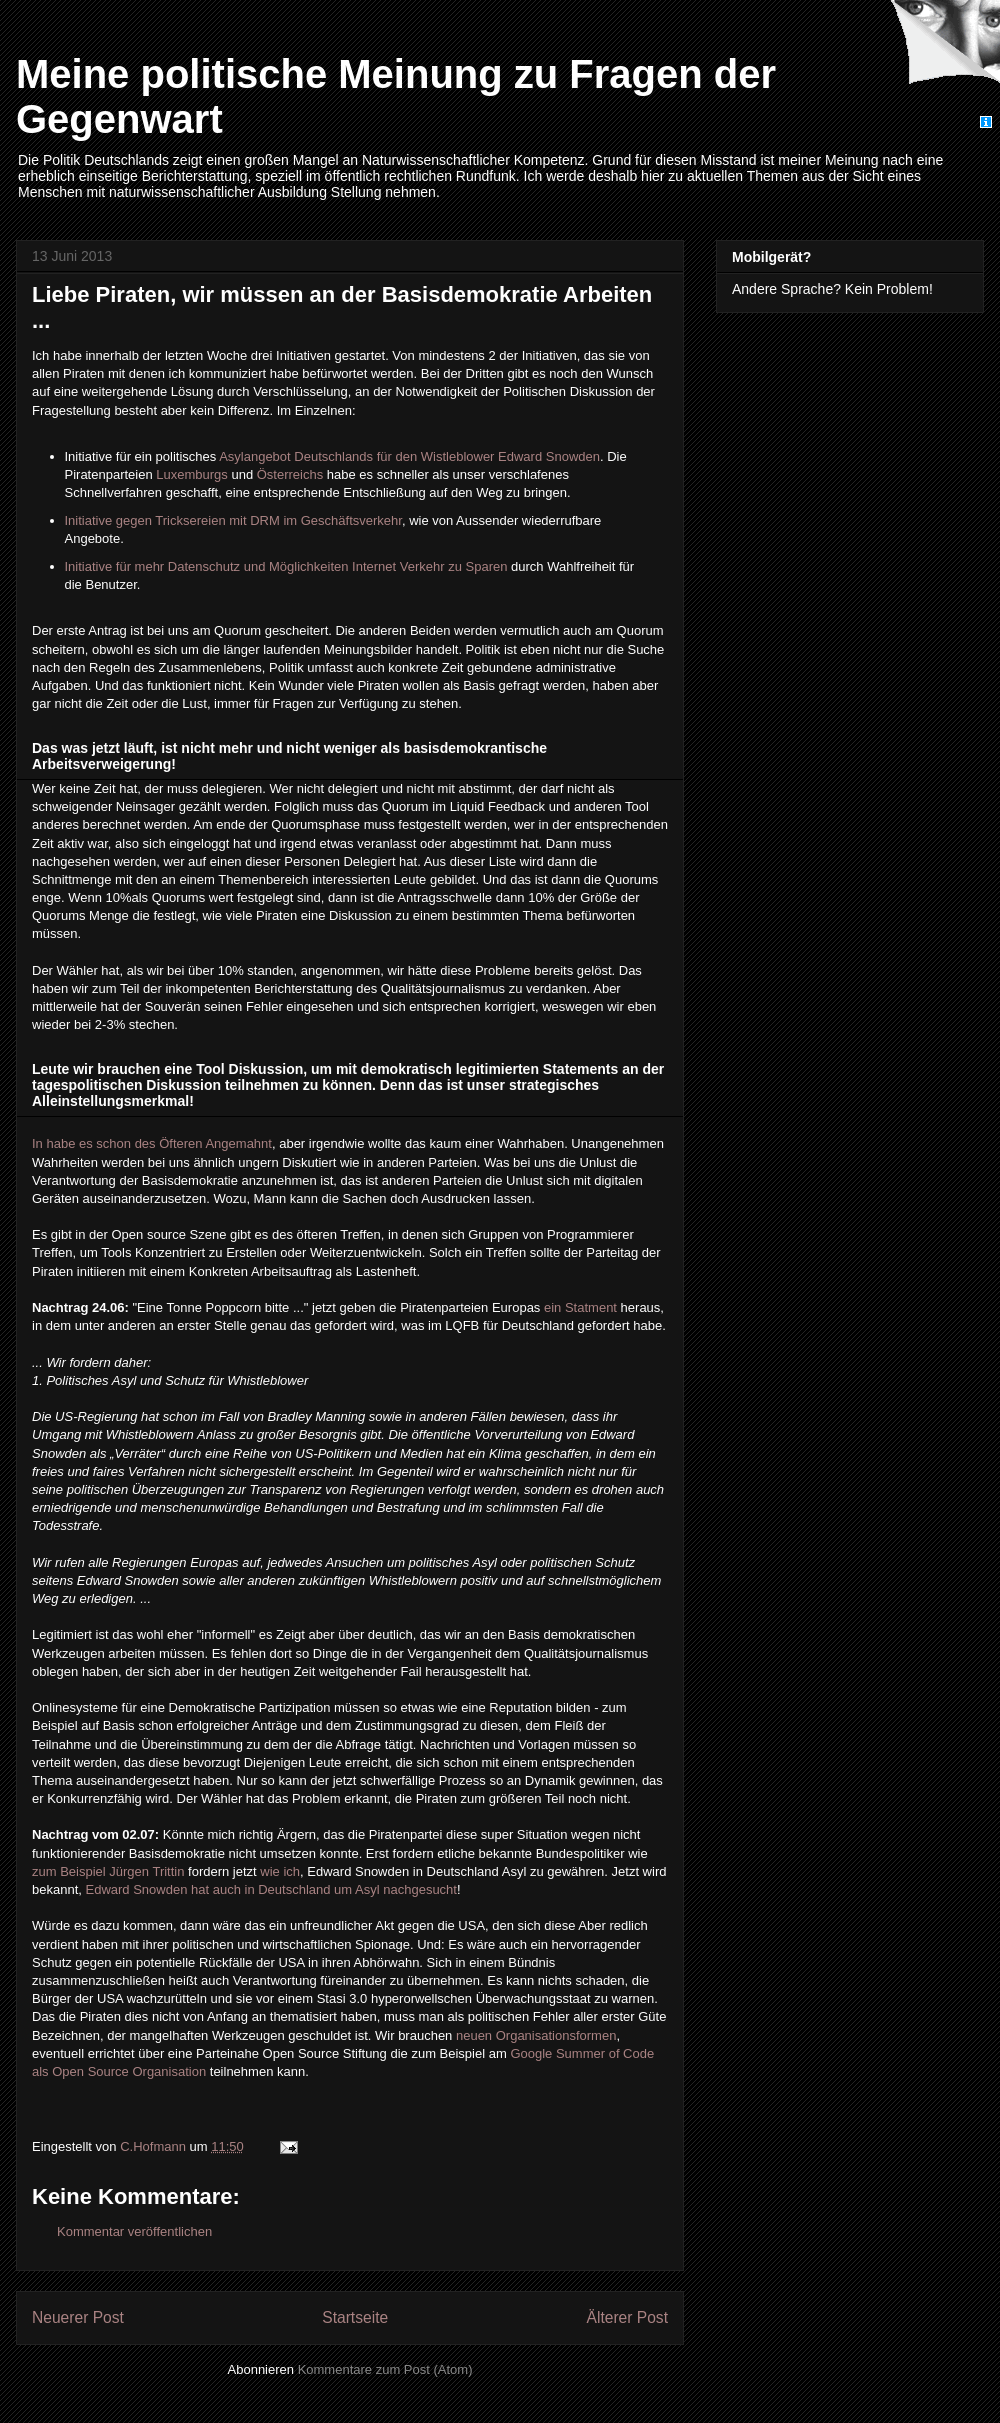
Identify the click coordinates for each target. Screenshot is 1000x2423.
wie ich (280, 1871)
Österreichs (290, 474)
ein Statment (580, 1307)
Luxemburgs (192, 474)
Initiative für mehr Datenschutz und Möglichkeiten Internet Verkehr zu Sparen (286, 566)
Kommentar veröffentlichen (134, 2231)
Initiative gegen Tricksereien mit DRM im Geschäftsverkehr (233, 520)
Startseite (355, 2317)
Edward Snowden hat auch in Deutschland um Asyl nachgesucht (271, 1889)
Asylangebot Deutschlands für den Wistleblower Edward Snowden (409, 456)
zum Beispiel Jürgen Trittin (108, 1871)
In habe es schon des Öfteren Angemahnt (152, 1143)
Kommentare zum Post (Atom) (385, 2369)
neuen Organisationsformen (536, 2035)
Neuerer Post (78, 2317)
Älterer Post (627, 2317)
